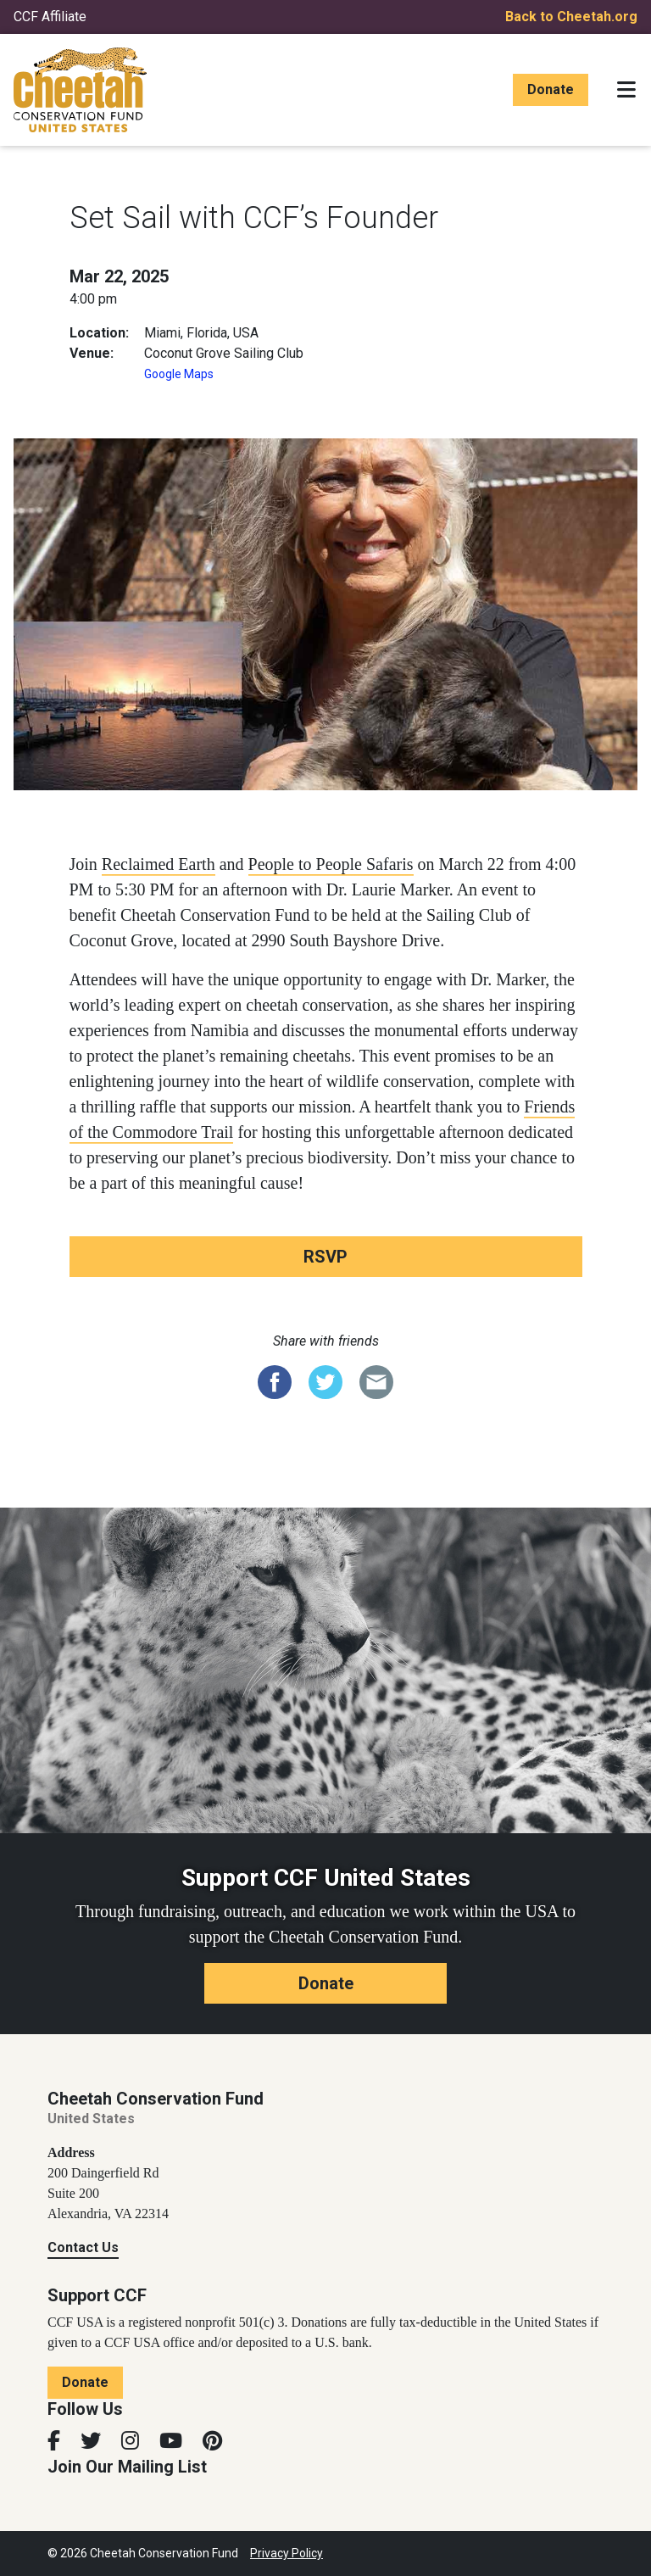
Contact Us (83, 2247)
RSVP (325, 1256)
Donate (550, 89)
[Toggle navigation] (626, 89)
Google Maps (179, 374)
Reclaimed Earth (158, 864)
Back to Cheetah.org (571, 16)
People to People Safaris (331, 864)
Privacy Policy (286, 2553)
